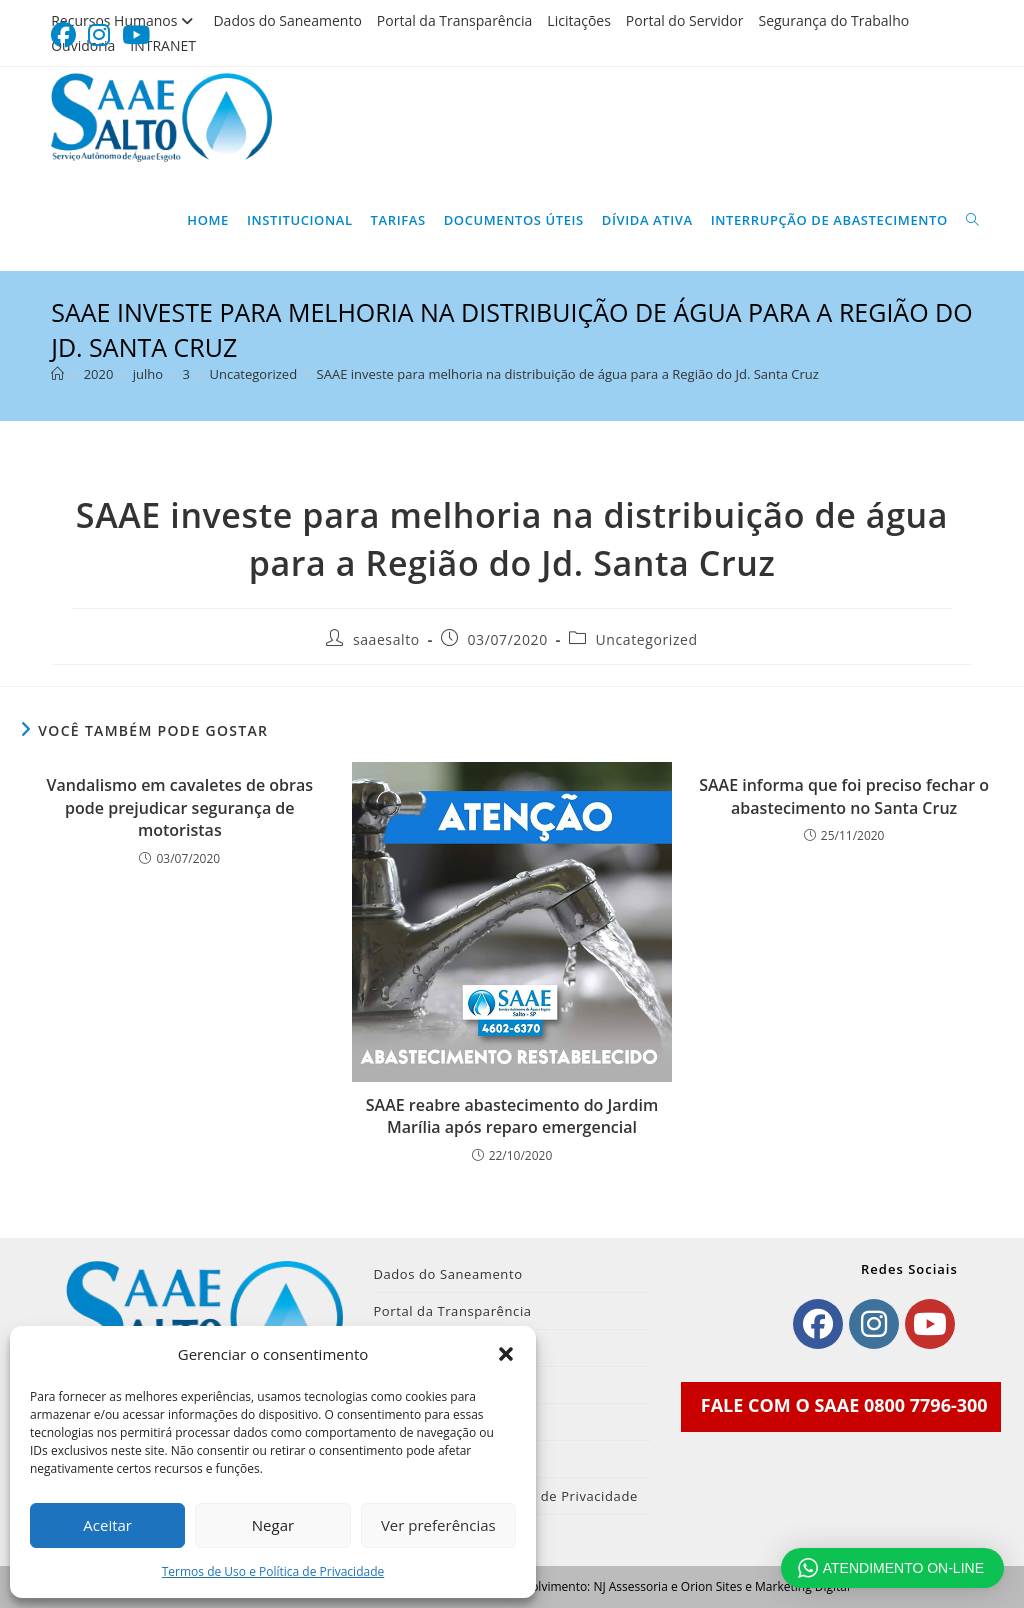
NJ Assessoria (630, 1586)
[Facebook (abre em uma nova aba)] (66, 35)
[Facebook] (818, 1324)
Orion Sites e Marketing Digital (765, 1586)
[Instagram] (874, 1324)
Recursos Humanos (124, 20)
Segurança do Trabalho (833, 20)
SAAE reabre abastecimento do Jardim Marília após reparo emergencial (512, 1116)
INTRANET (163, 45)
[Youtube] (930, 1324)
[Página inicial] (57, 374)
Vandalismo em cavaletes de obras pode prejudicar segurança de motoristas (180, 807)
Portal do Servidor (685, 20)
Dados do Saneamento (287, 20)
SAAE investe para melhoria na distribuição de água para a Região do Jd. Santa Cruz (568, 374)
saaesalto (386, 639)
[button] (506, 1354)
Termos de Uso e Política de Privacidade (273, 1571)
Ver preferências (438, 1525)
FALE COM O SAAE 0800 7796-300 (844, 1405)
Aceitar (107, 1525)
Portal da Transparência (455, 20)
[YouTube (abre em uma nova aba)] (136, 35)
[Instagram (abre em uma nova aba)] (99, 35)
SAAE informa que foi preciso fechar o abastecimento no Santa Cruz (844, 796)
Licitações (579, 20)
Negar (273, 1525)
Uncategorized (647, 639)
